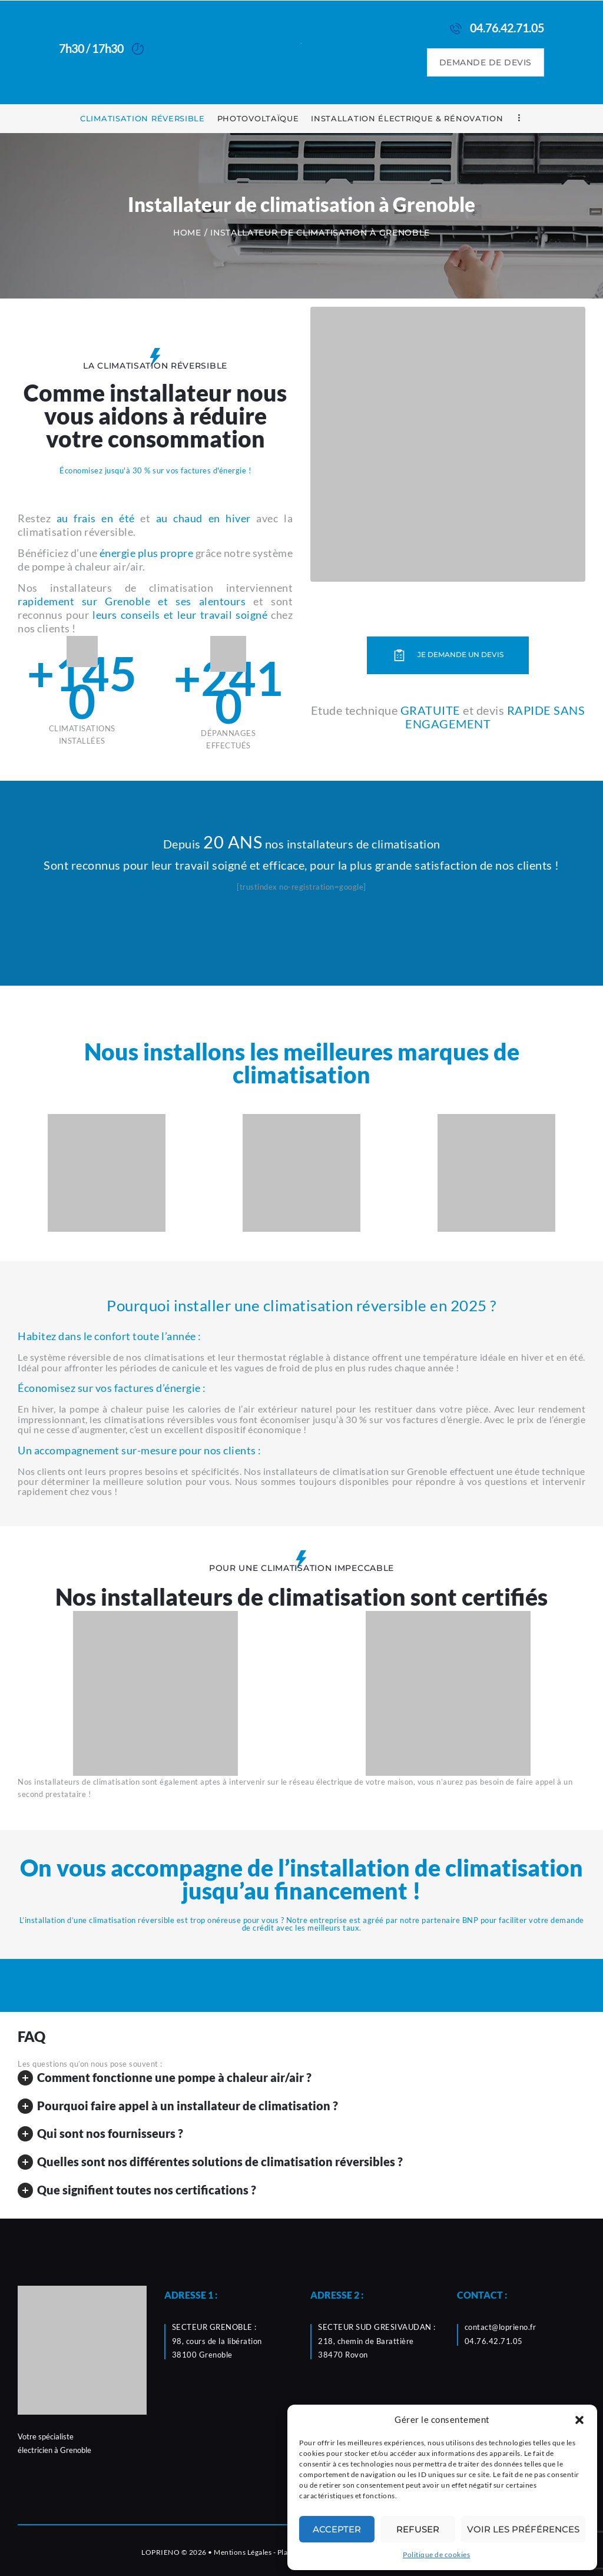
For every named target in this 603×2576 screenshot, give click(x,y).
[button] (579, 2420)
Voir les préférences (523, 2529)
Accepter (337, 2529)
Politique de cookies (436, 2554)
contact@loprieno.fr (500, 2327)
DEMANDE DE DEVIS (485, 62)
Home (187, 232)
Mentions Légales (242, 2552)
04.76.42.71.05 (494, 2341)
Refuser (417, 2529)
